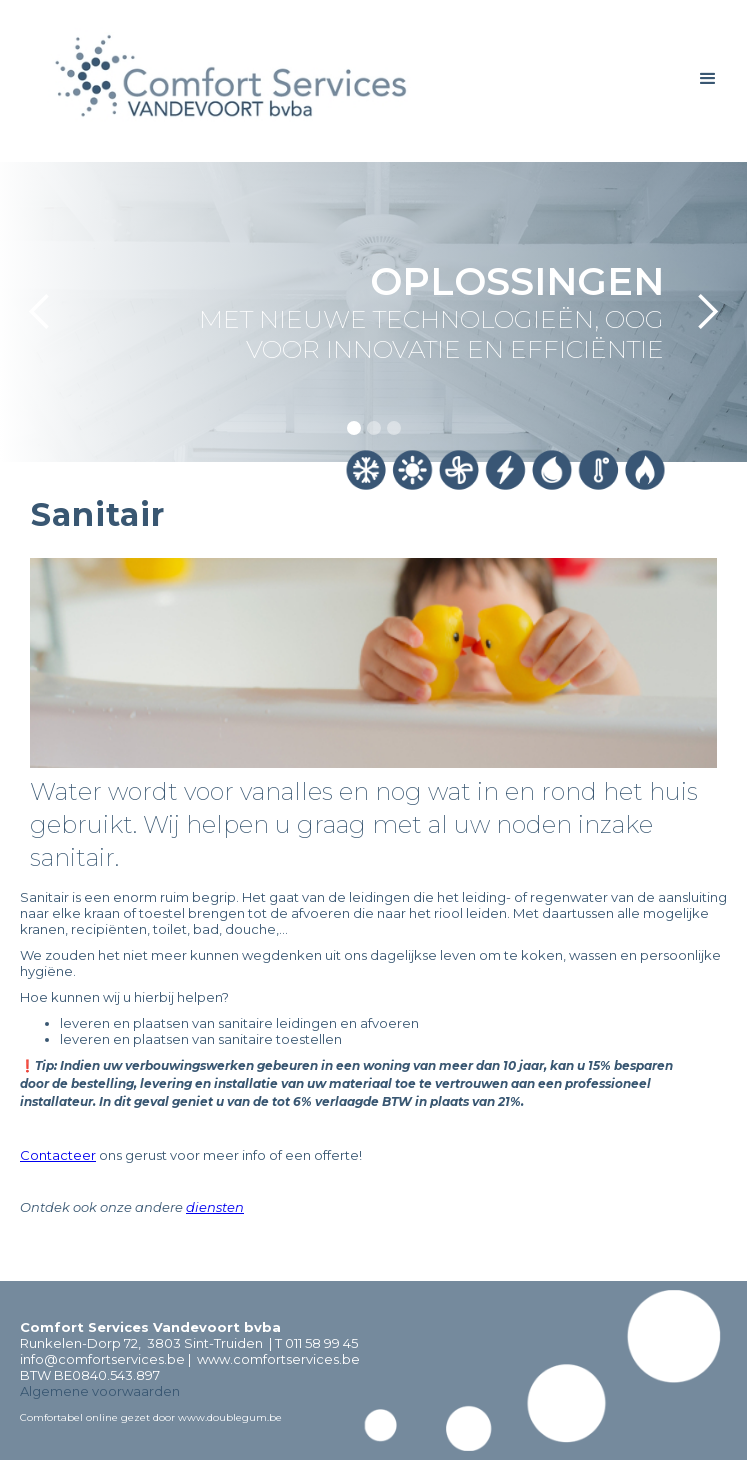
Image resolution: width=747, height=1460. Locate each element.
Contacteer (58, 1155)
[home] (228, 81)
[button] (708, 79)
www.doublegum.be (230, 1417)
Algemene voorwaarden (100, 1391)
